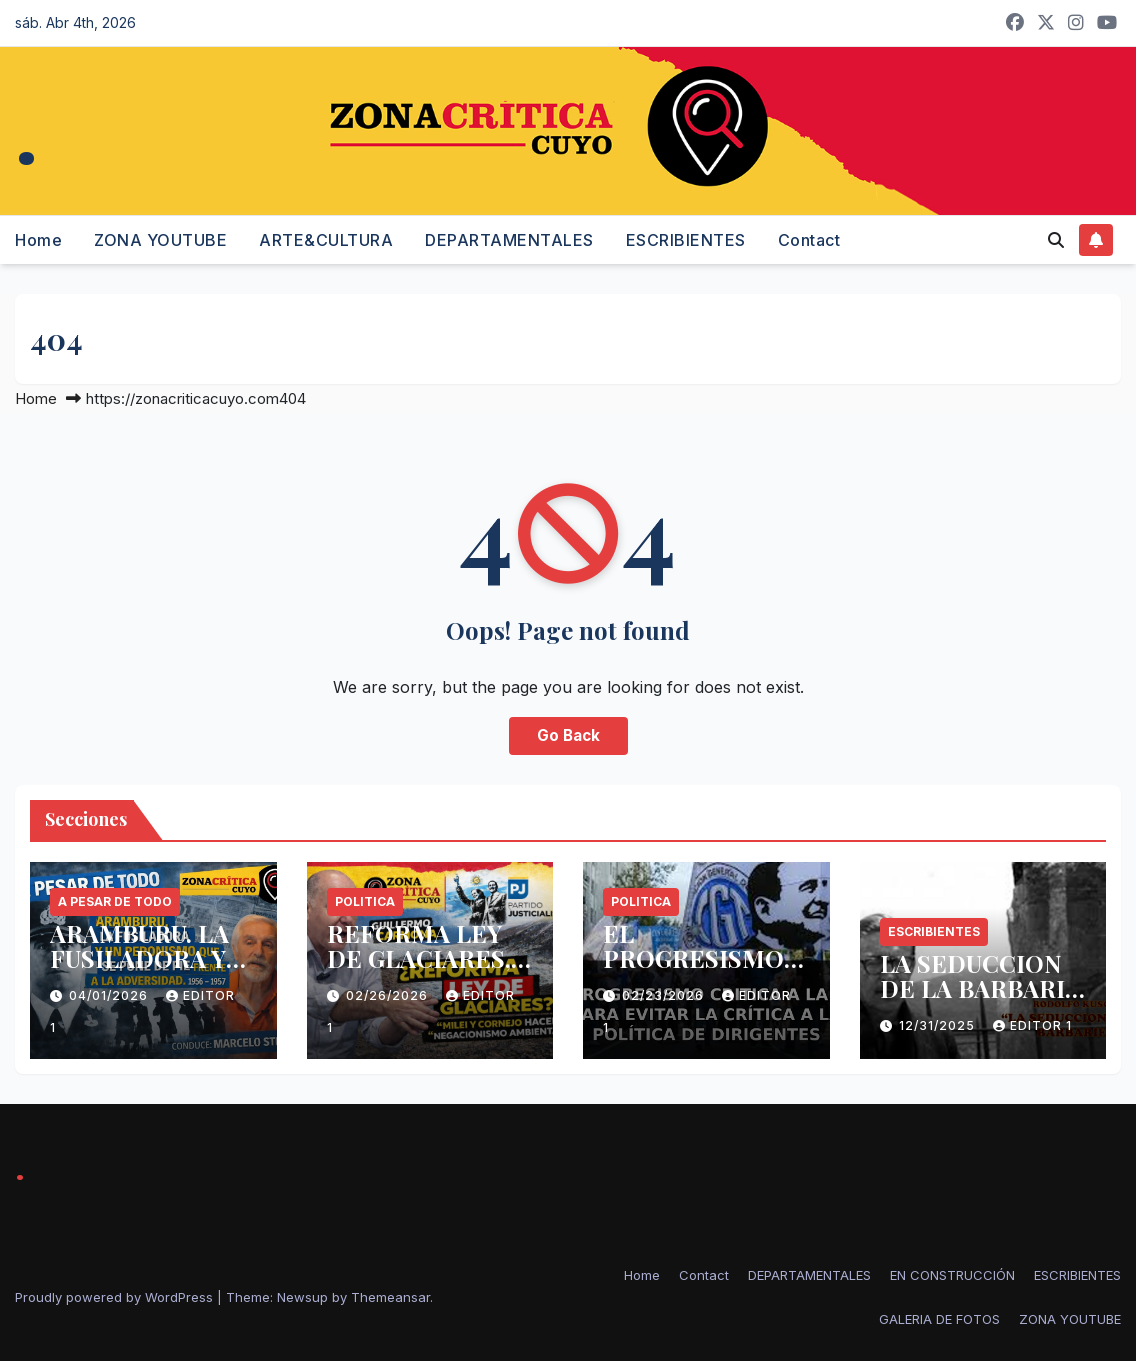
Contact (809, 240)
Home (38, 240)
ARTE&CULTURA (326, 240)
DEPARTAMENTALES (509, 240)
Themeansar (390, 1297)
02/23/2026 (665, 995)
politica (365, 901)
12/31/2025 (939, 1025)
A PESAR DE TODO (115, 901)
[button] (1056, 240)
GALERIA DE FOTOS (939, 1319)
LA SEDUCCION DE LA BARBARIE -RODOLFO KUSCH (980, 1000)
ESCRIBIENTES (686, 240)
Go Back (568, 735)
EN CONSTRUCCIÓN (952, 1275)
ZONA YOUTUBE (160, 240)
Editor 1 (1032, 1025)
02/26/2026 (389, 995)
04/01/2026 (110, 995)
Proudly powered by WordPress (116, 1297)
